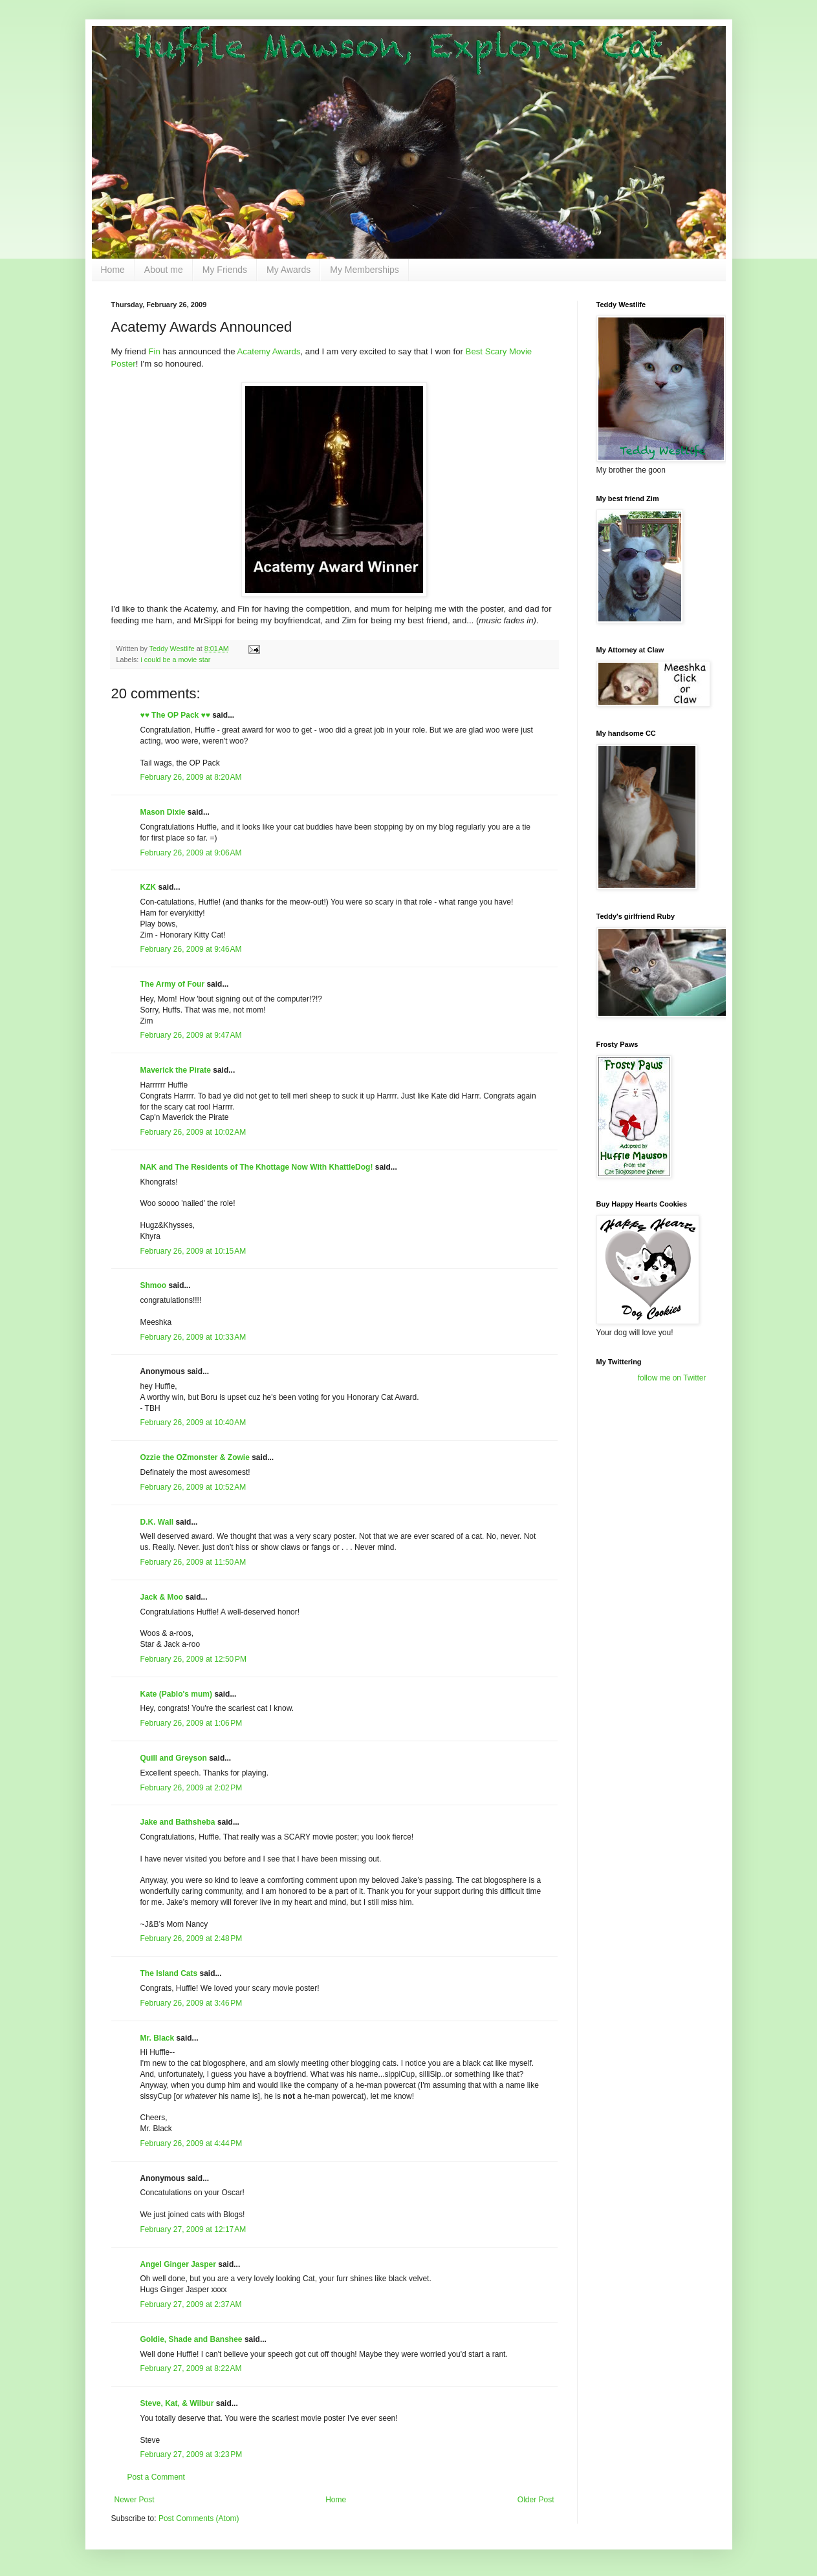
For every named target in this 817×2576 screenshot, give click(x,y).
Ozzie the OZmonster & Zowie (195, 1457)
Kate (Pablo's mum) (176, 1694)
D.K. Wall (157, 1522)
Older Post (535, 2499)
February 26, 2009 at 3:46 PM (191, 2003)
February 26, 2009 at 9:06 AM (191, 852)
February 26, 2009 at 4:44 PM (191, 2143)
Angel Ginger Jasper (178, 2264)
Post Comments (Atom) (198, 2518)
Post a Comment (156, 2477)
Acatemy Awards (269, 351)
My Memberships (364, 269)
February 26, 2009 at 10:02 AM (193, 1132)
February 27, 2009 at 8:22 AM (191, 2368)
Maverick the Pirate (175, 1070)
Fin (154, 351)
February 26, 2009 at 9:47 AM (191, 1035)
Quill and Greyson (173, 1758)
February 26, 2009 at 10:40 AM (193, 1422)
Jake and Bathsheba (177, 1822)
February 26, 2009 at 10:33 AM (193, 1337)
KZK (148, 887)
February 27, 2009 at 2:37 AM (191, 2304)
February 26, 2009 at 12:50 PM (193, 1659)
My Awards (288, 269)
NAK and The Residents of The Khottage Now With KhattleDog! (256, 1167)
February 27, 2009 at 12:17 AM (193, 2229)
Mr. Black (157, 2038)
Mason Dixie (163, 812)
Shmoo (153, 1285)
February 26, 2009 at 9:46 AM (191, 949)
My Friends (224, 269)
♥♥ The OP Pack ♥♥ (175, 715)
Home (113, 269)
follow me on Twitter (672, 1377)
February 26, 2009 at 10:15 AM (193, 1251)
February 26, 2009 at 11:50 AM (193, 1562)
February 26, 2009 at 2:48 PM (191, 1938)
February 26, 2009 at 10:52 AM (193, 1487)
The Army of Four (172, 984)
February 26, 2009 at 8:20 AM (191, 777)
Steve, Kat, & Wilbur (177, 2403)
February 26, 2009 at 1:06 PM (191, 1723)
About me (163, 269)
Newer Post (134, 2499)
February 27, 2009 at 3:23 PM (191, 2454)
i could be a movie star (175, 659)
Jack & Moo (162, 1597)
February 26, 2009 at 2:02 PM (191, 1787)
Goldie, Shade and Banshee (191, 2339)
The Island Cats (169, 1973)
